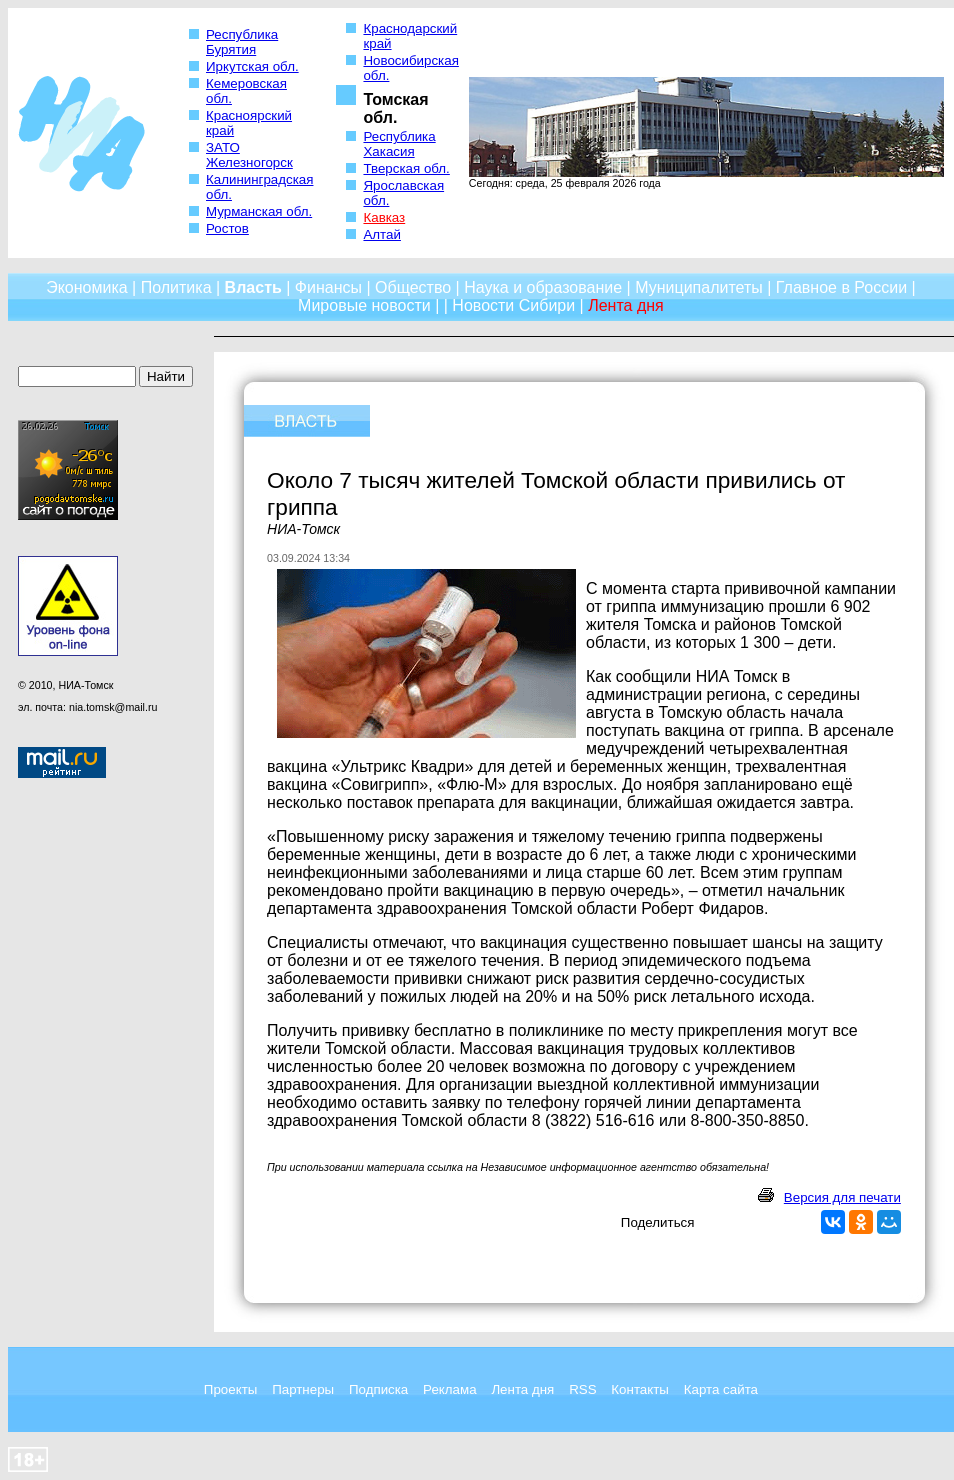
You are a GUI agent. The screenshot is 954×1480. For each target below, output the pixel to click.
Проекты (230, 1389)
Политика (176, 287)
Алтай (381, 234)
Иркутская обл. (252, 66)
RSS (582, 1389)
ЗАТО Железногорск (249, 155)
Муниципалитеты (699, 287)
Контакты (640, 1389)
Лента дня (522, 1389)
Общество (413, 287)
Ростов (227, 228)
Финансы (328, 287)
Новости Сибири (513, 305)
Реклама (449, 1389)
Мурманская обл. (259, 211)
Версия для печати (842, 1197)
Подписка (378, 1389)
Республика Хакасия (399, 144)
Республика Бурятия (242, 42)
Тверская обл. (406, 168)
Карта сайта (721, 1389)
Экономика (87, 287)
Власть (253, 287)
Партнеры (303, 1389)
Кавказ (384, 217)
